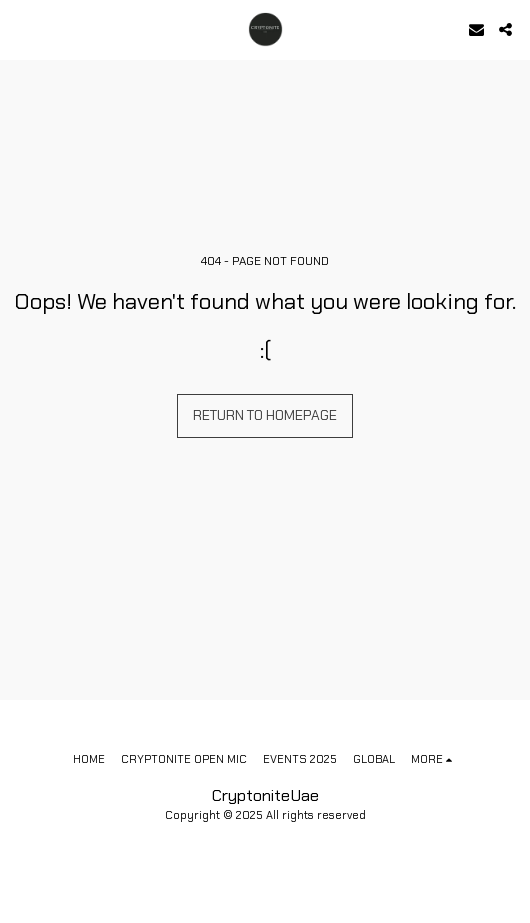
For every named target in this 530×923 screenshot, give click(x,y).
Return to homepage (265, 415)
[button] (22, 29)
